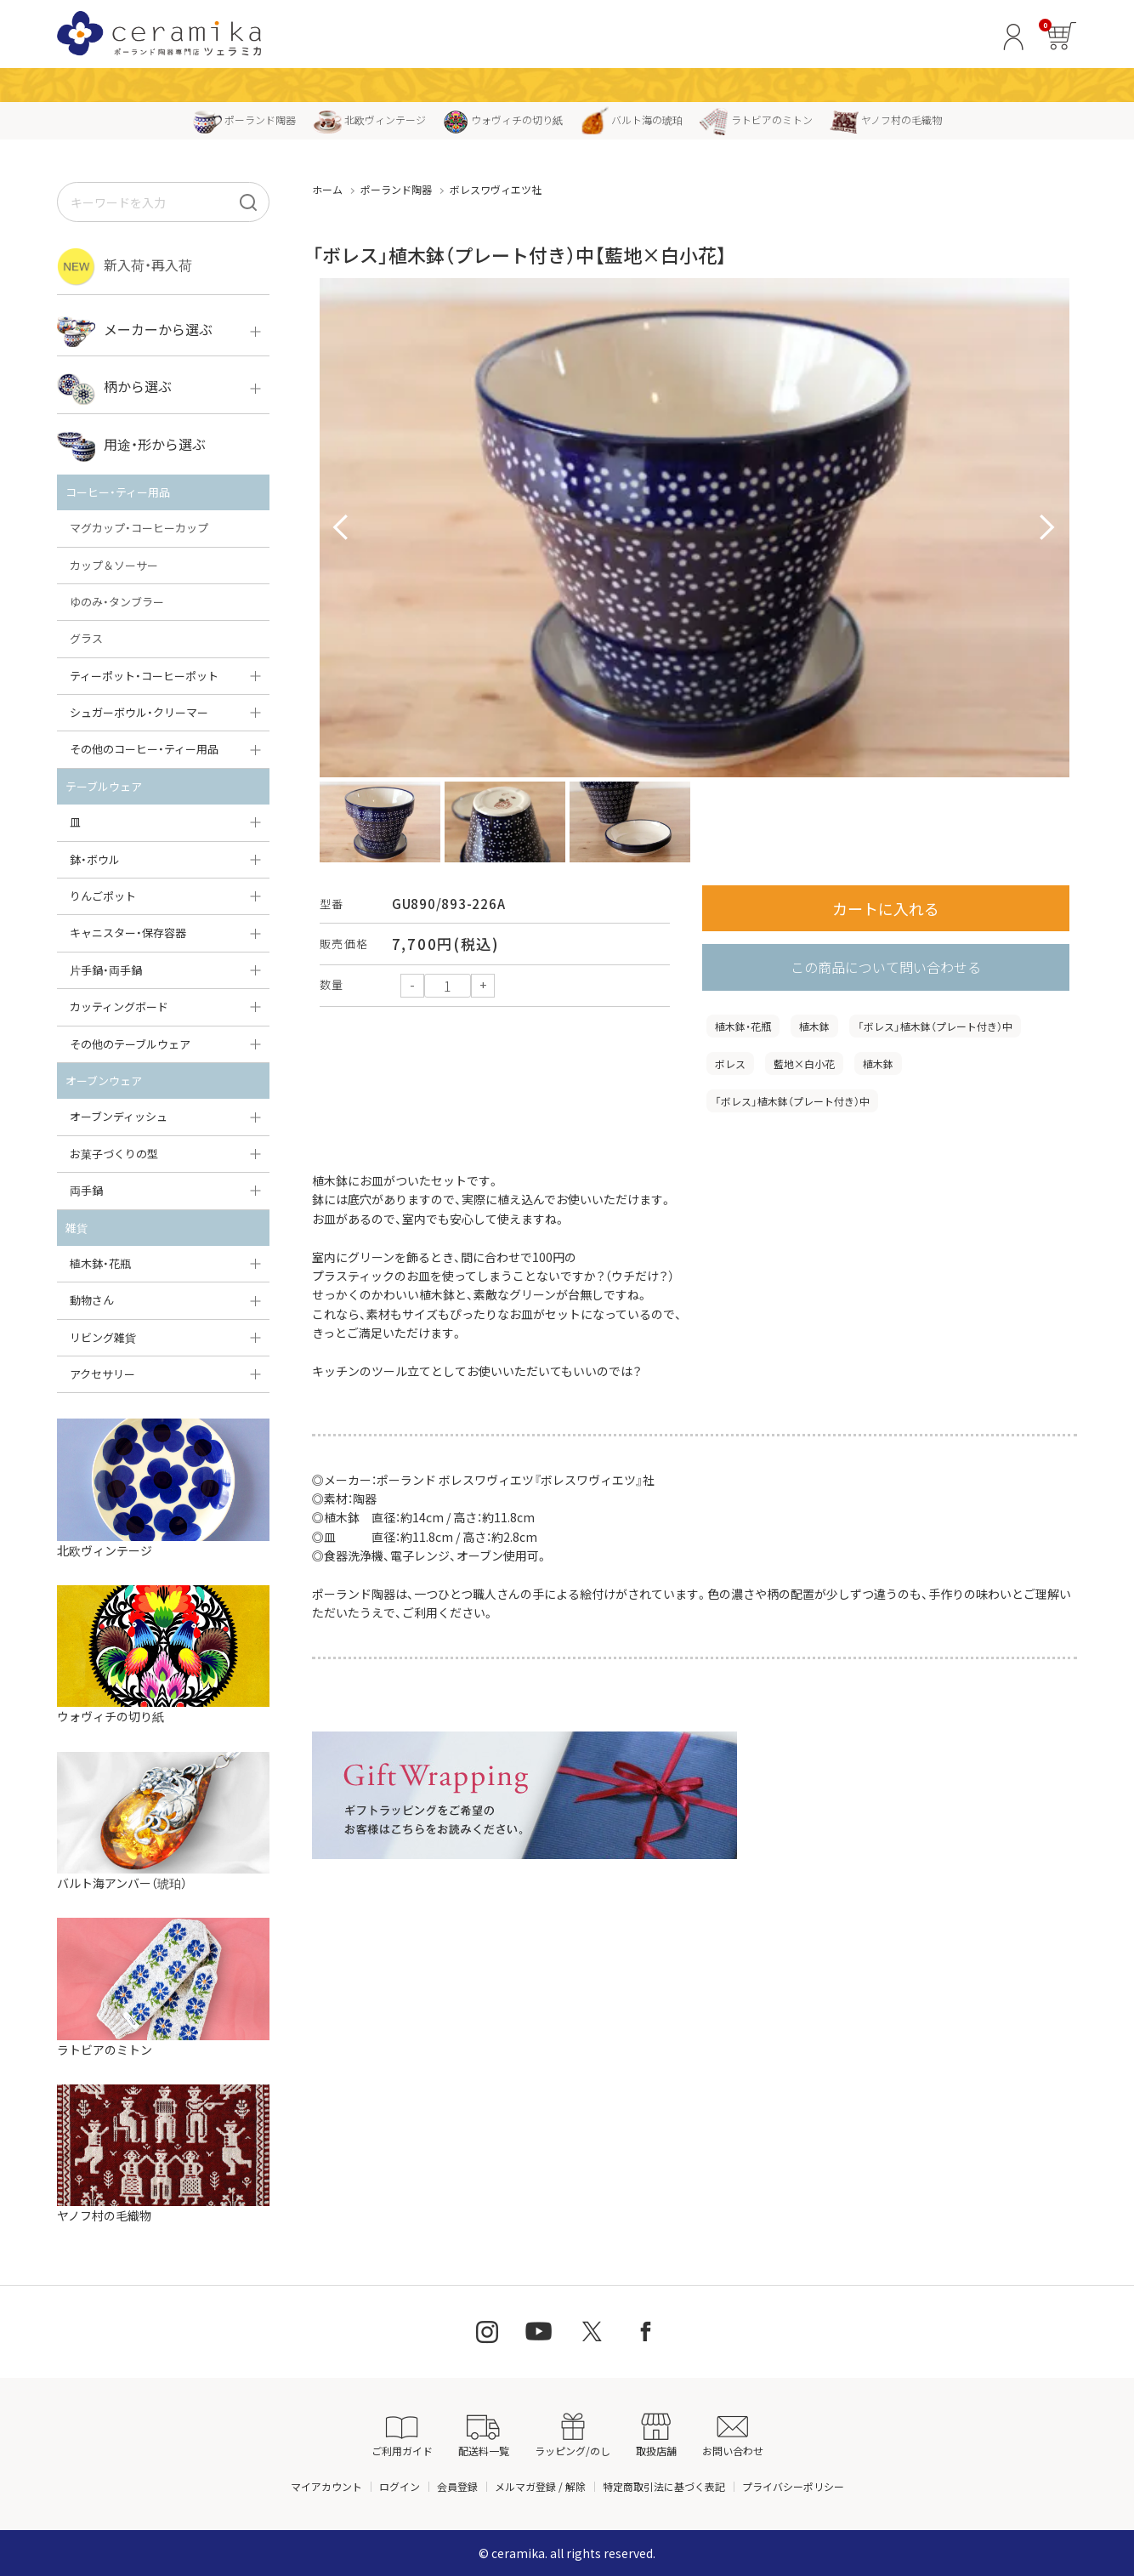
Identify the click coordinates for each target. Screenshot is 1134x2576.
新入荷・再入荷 (124, 266)
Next (1047, 528)
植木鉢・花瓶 (743, 1026)
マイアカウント (326, 2486)
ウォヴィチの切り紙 (503, 119)
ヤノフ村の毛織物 (886, 119)
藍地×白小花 (804, 1063)
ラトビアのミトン (756, 119)
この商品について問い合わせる (886, 967)
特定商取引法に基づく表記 (664, 2486)
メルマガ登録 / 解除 (540, 2486)
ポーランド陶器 (244, 119)
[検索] (248, 202)
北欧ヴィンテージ (369, 119)
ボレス (730, 1063)
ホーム (327, 189)
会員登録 (457, 2486)
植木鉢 (814, 1026)
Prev (341, 528)
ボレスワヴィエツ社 (495, 189)
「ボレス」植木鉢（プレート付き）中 (935, 1026)
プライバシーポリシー (793, 2486)
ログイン (399, 2486)
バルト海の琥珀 (631, 119)
